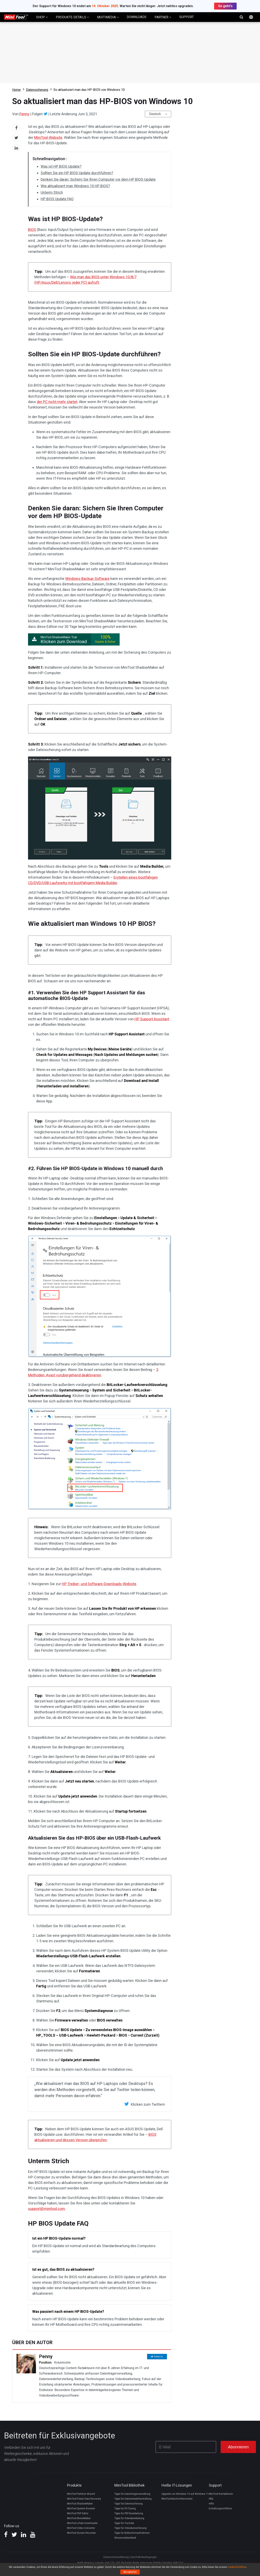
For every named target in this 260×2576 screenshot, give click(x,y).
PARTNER (163, 17)
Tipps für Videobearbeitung (129, 2518)
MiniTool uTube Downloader (82, 2523)
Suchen (241, 17)
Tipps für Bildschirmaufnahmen (132, 2532)
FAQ (211, 2498)
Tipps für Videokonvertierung (130, 2528)
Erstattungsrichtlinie (220, 2508)
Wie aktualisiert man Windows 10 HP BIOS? (75, 186)
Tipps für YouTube (124, 2523)
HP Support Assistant (151, 1019)
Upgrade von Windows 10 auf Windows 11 (185, 2493)
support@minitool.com (46, 2208)
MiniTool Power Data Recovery (84, 2498)
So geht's (225, 6)
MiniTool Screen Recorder (81, 2532)
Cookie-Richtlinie (237, 2567)
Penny (24, 114)
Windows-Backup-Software (87, 578)
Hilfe (211, 2503)
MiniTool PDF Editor (77, 2513)
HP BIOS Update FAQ (57, 199)
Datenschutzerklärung (116, 2557)
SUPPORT (186, 17)
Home (16, 90)
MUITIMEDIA (108, 17)
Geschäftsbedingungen (143, 2557)
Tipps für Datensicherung (128, 2503)
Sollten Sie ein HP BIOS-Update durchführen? (77, 173)
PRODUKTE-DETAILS (72, 17)
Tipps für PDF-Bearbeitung (128, 2513)
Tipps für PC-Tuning (125, 2508)
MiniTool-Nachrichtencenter (177, 2498)
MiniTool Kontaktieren (221, 2493)
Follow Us (158, 2356)
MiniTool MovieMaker (79, 2518)
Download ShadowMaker (130, 52)
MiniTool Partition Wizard (81, 2493)
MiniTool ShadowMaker (80, 2503)
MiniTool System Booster (81, 2508)
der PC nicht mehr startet (57, 402)
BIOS (32, 229)
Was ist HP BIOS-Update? (61, 166)
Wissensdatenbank (125, 2537)
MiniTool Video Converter (81, 2528)
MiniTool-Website (48, 137)
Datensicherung (37, 90)
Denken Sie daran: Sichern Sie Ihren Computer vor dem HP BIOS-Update (98, 179)
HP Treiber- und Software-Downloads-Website (99, 1584)
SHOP (42, 17)
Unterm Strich (52, 192)
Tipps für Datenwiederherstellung (133, 2498)
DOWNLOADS (136, 17)
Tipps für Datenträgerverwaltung (132, 2493)
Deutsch (155, 114)
